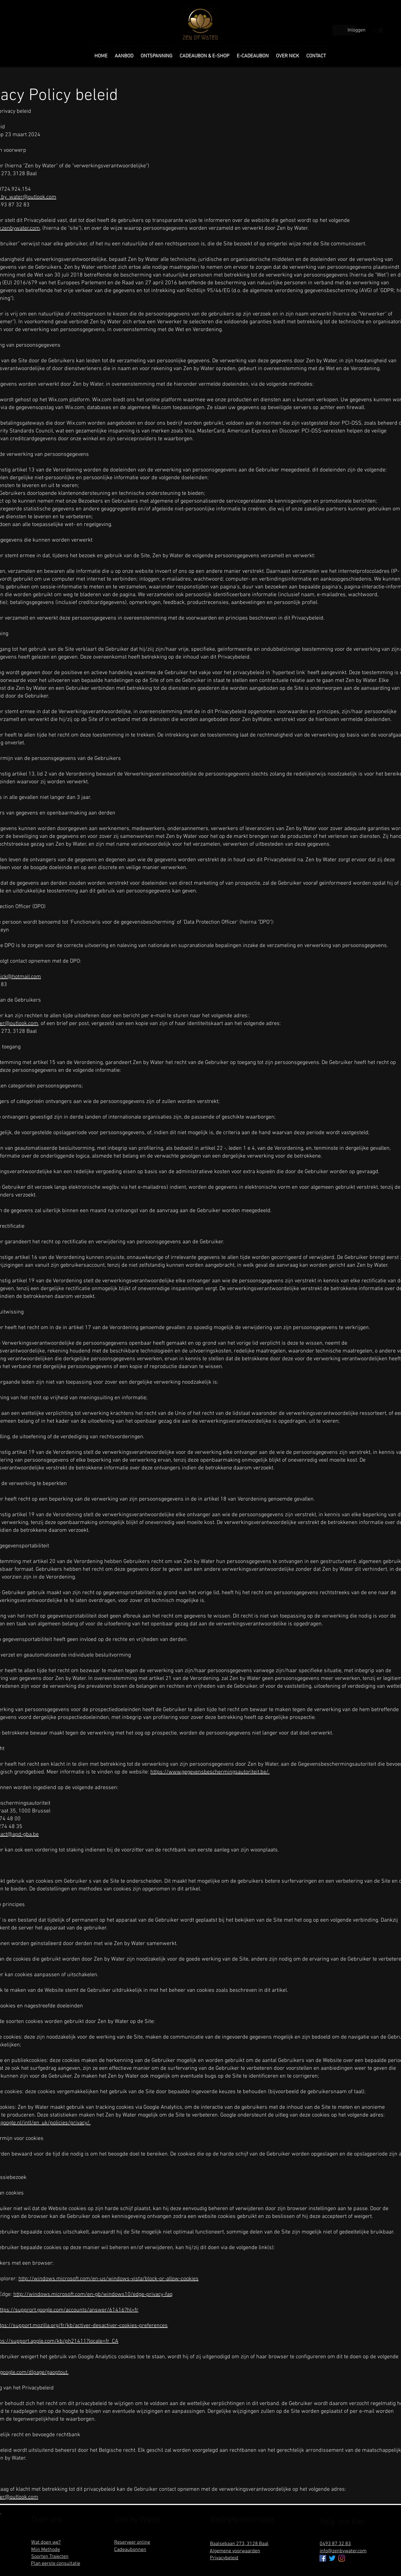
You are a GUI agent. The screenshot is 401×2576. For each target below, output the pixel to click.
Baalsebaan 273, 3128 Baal (239, 2544)
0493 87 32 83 (335, 2544)
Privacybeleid (224, 2558)
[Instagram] (341, 2558)
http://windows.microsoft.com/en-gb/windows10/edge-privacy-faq (93, 2294)
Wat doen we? (46, 2542)
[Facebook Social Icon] (322, 2558)
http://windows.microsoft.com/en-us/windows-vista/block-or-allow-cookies (108, 2279)
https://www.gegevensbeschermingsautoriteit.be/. (210, 1772)
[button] (378, 30)
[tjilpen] (332, 2558)
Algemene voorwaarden (235, 2551)
